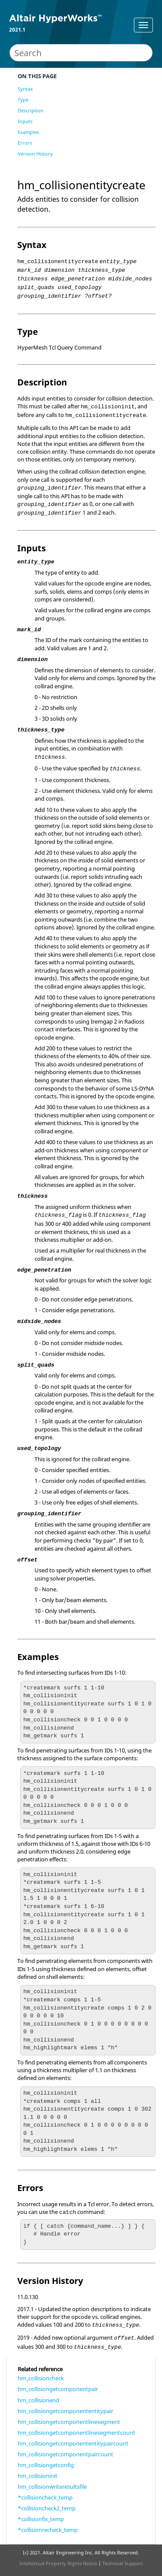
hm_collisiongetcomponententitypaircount (73, 2443)
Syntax (25, 89)
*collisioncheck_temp (45, 2497)
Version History (35, 153)
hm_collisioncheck (41, 2378)
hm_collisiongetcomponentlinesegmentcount (76, 2432)
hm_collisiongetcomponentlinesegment (69, 2422)
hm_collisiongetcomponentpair (58, 2389)
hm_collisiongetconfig (46, 2465)
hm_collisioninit (37, 2476)
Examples (28, 132)
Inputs (25, 121)
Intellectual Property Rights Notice (58, 2563)
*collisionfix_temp (41, 2519)
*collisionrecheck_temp (48, 2530)
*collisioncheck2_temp (47, 2508)
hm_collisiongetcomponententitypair (65, 2411)
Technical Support (122, 2563)
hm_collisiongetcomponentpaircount (65, 2454)
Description (31, 110)
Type (23, 99)
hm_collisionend (38, 2400)
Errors (25, 143)
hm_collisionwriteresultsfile (52, 2486)
